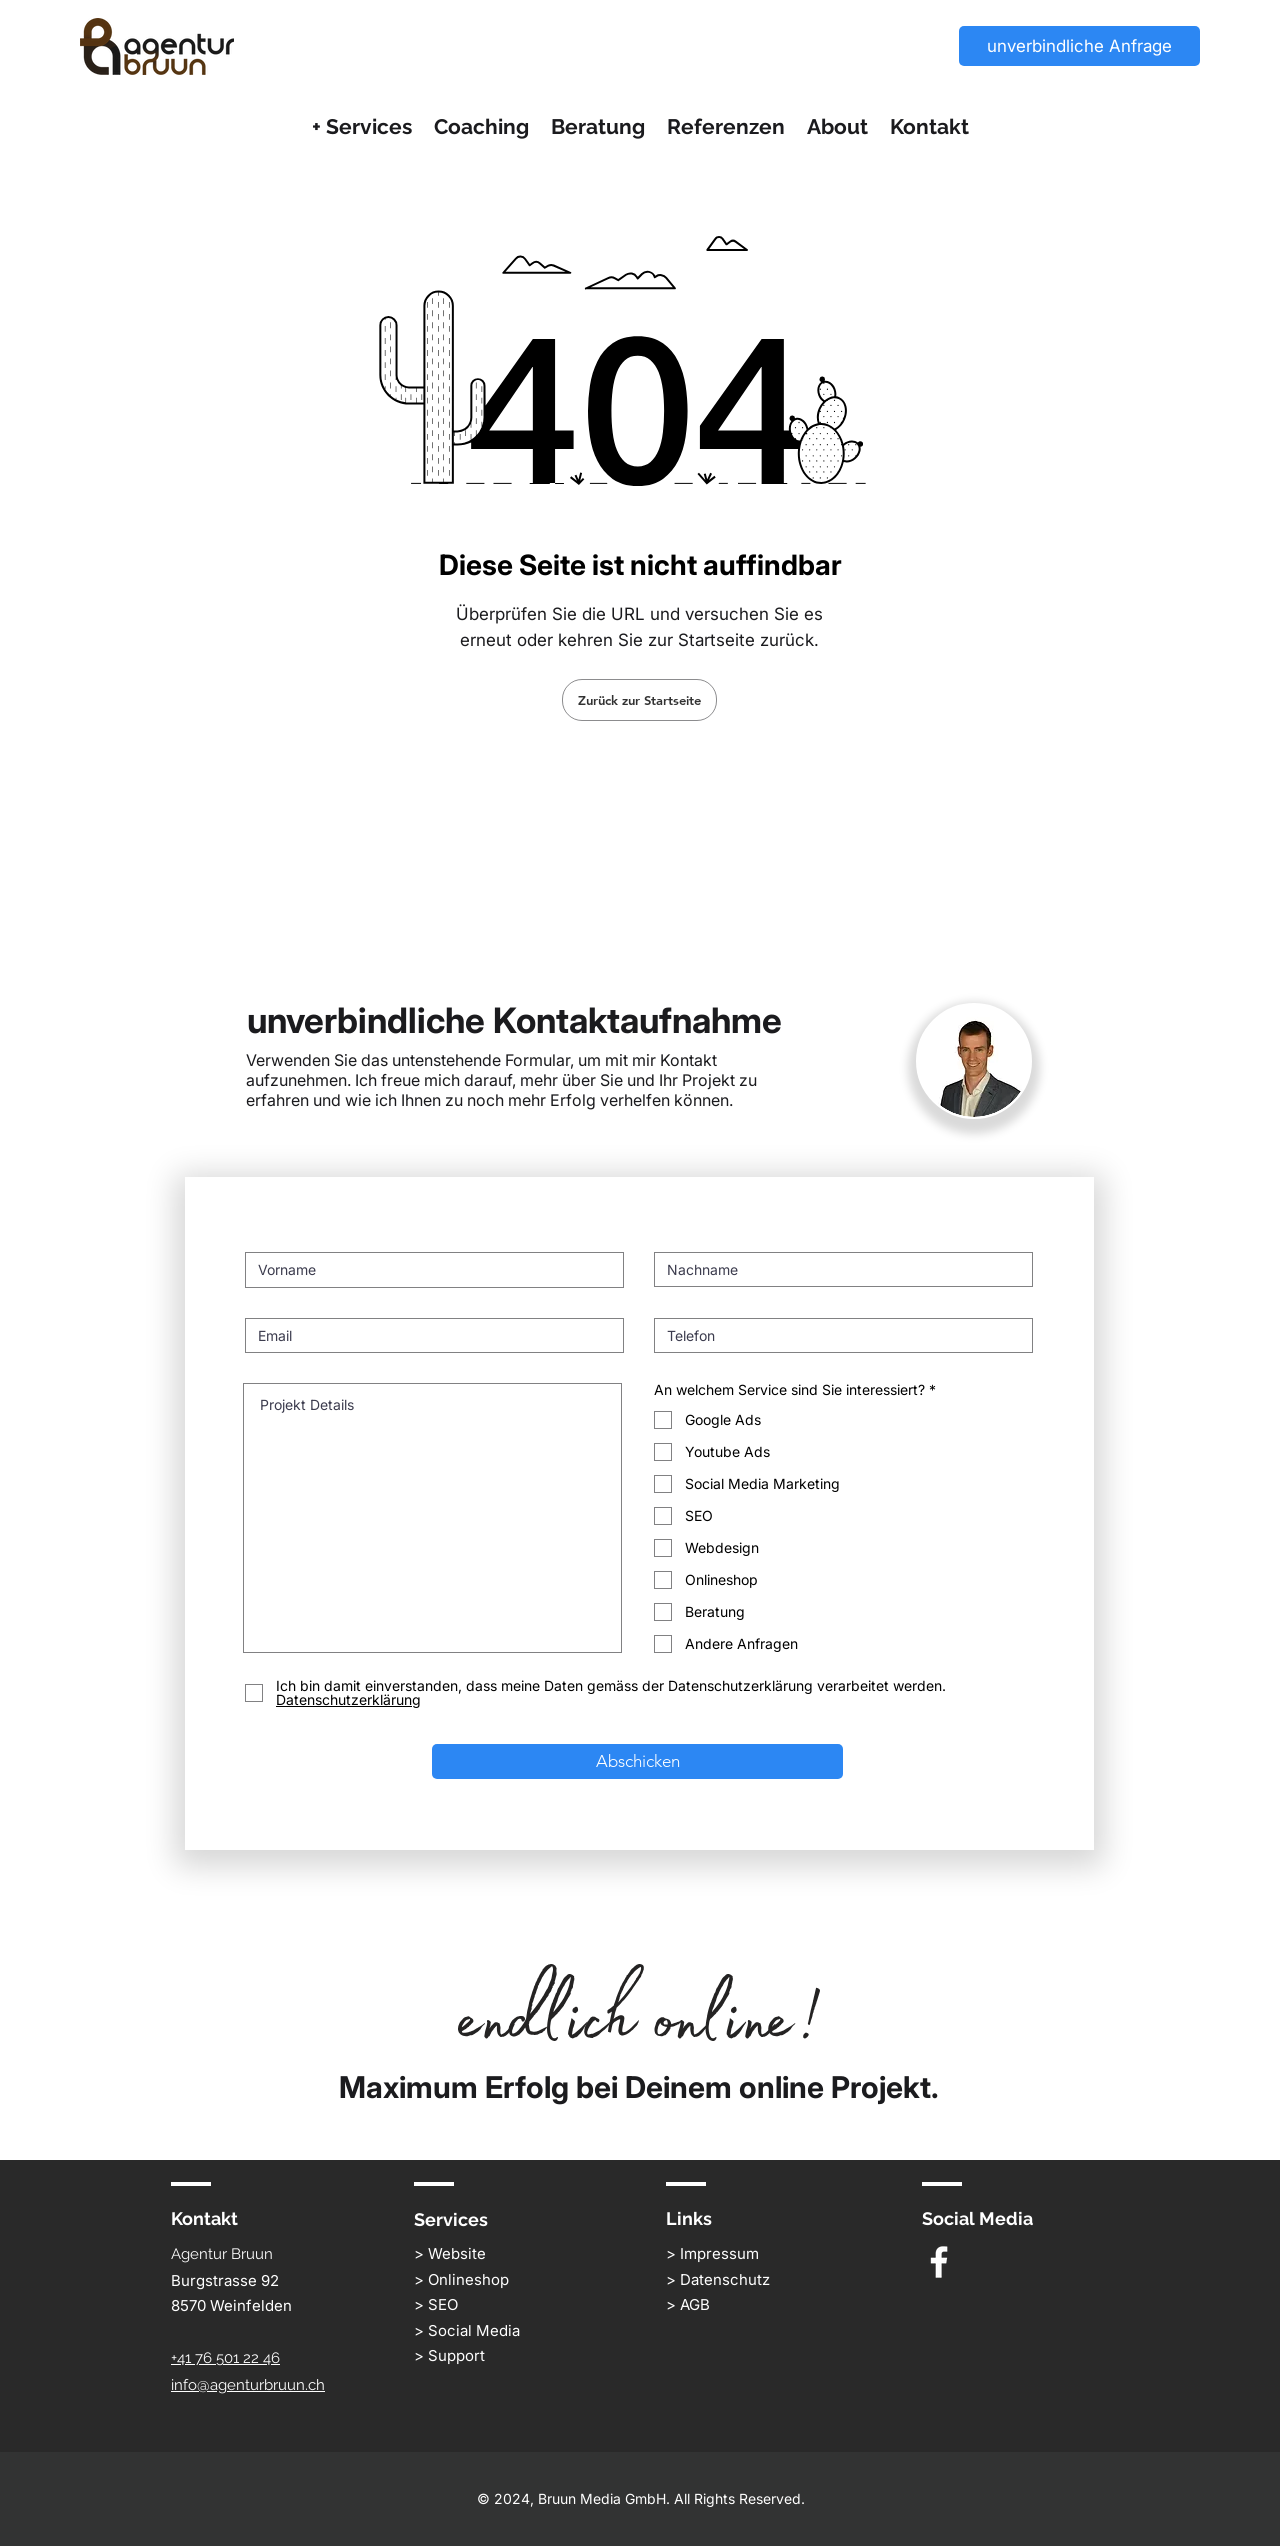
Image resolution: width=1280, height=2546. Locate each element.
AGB (695, 2304)
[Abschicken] (637, 1761)
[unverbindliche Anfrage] (1079, 46)
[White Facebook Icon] (939, 2262)
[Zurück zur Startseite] (639, 700)
